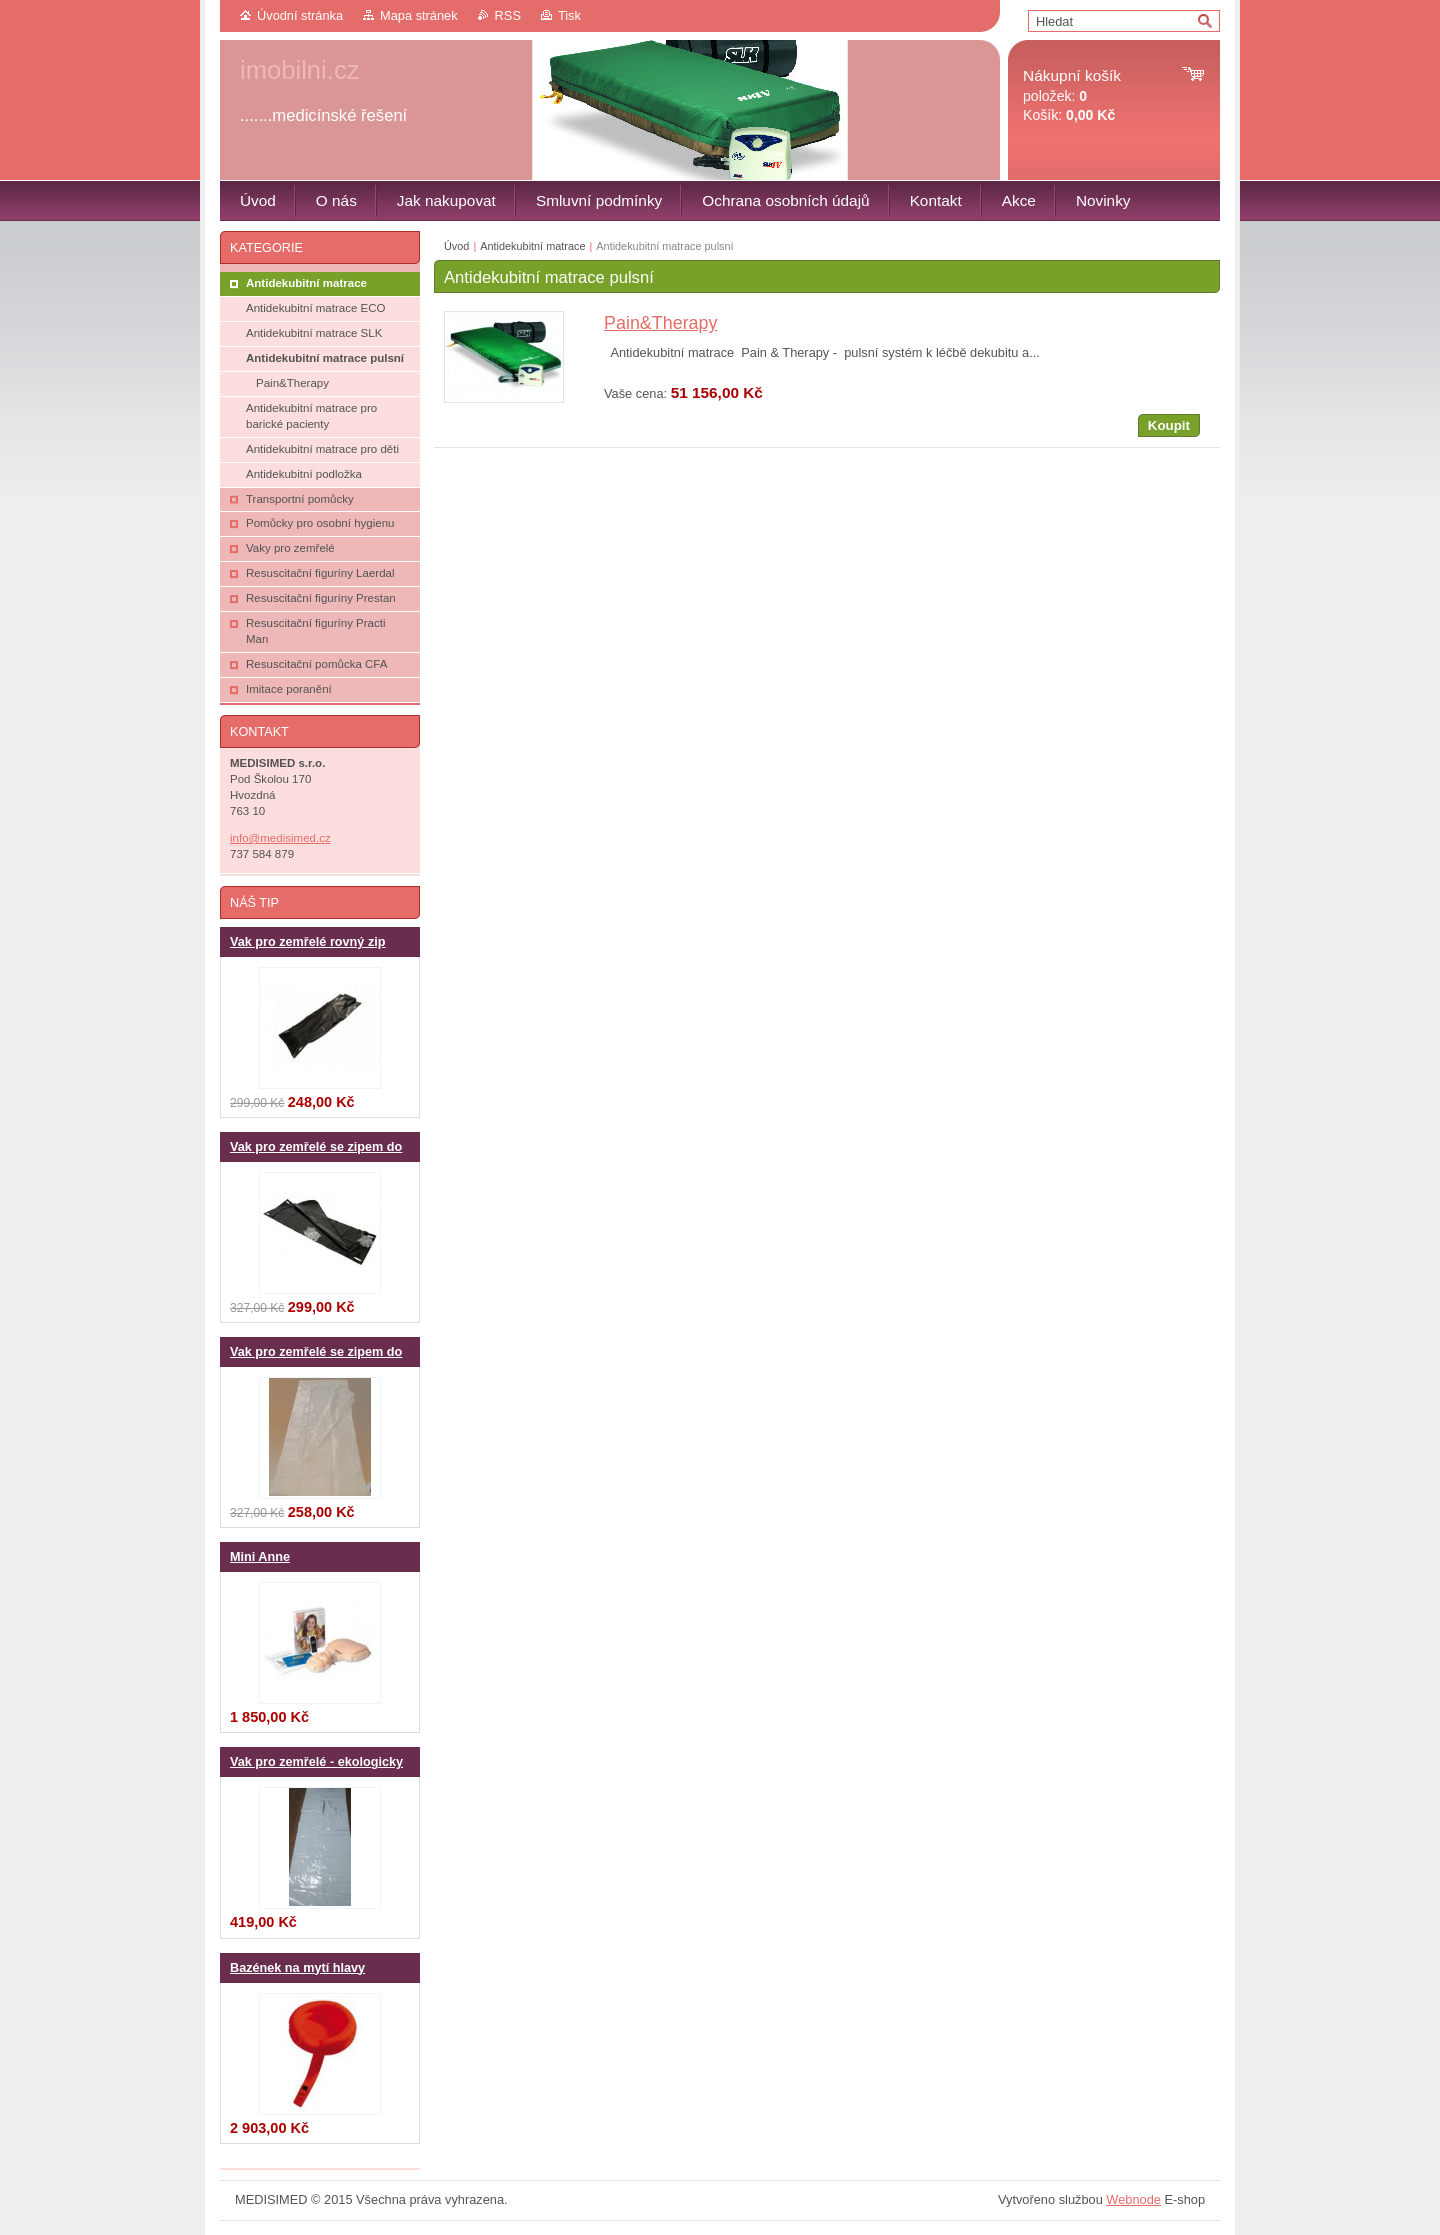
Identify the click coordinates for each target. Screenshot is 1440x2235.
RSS (508, 15)
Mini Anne (260, 1557)
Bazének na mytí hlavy (297, 1968)
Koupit (1169, 425)
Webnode (1133, 2199)
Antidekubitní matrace (532, 246)
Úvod (456, 246)
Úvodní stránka (300, 15)
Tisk (569, 15)
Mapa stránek (419, 15)
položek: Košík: (1072, 95)
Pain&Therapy (660, 323)
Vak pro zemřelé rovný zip (307, 942)
